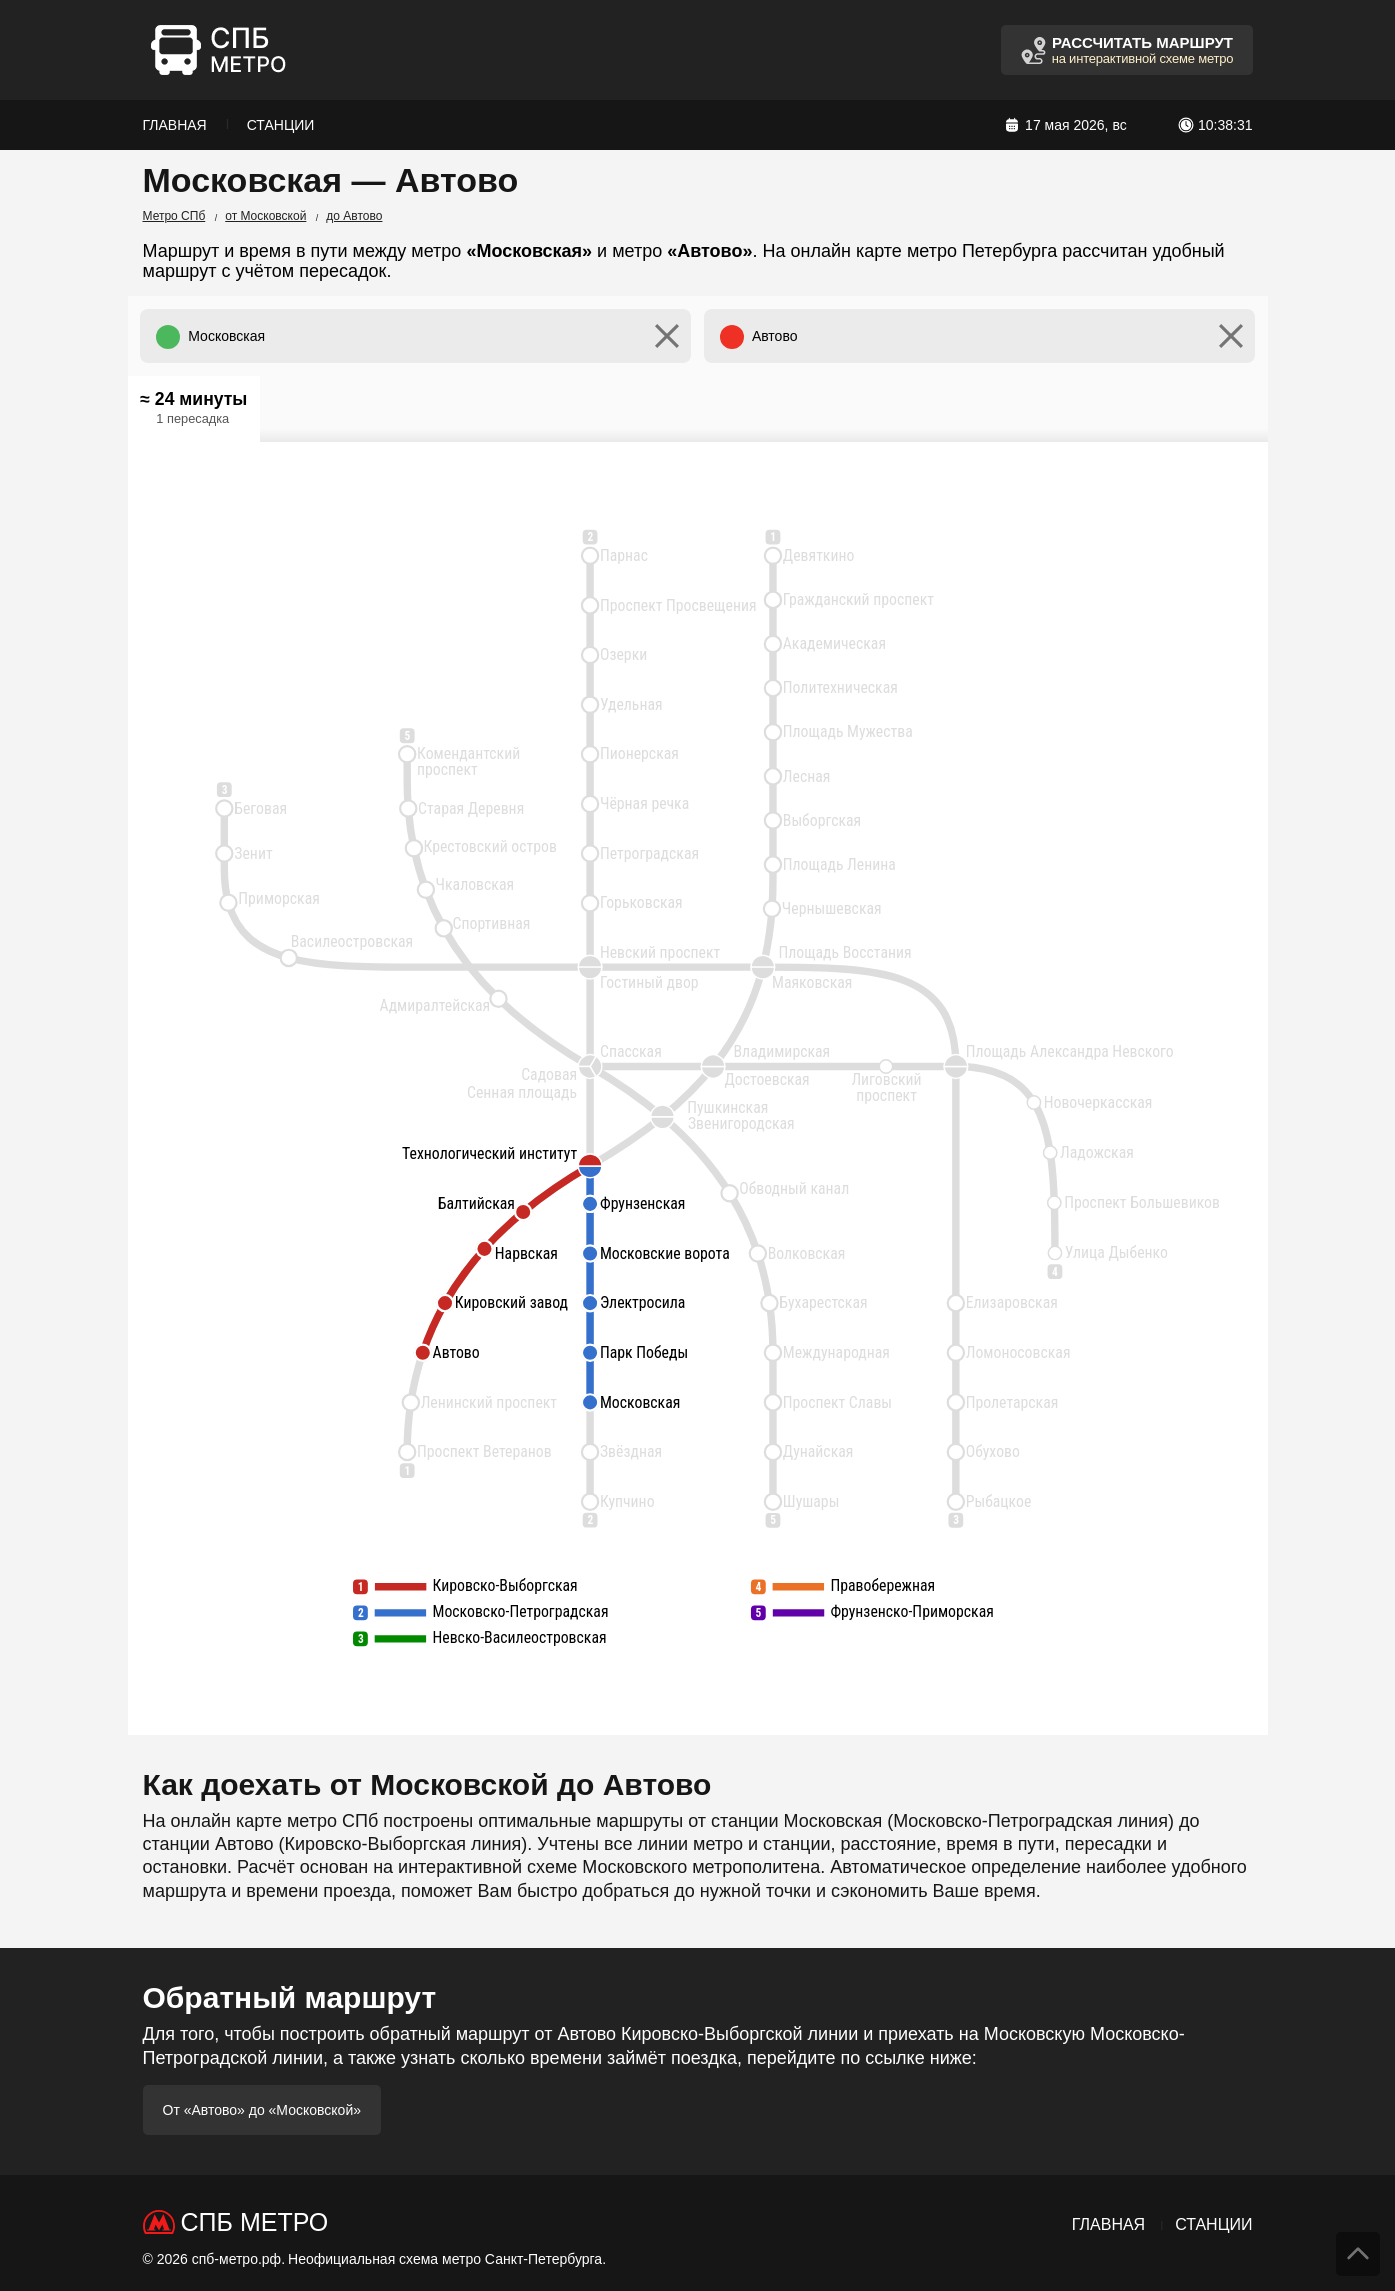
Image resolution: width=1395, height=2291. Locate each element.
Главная (175, 125)
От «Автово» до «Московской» (262, 2110)
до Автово (354, 216)
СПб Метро (255, 2222)
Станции (281, 125)
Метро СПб (174, 216)
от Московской (265, 216)
